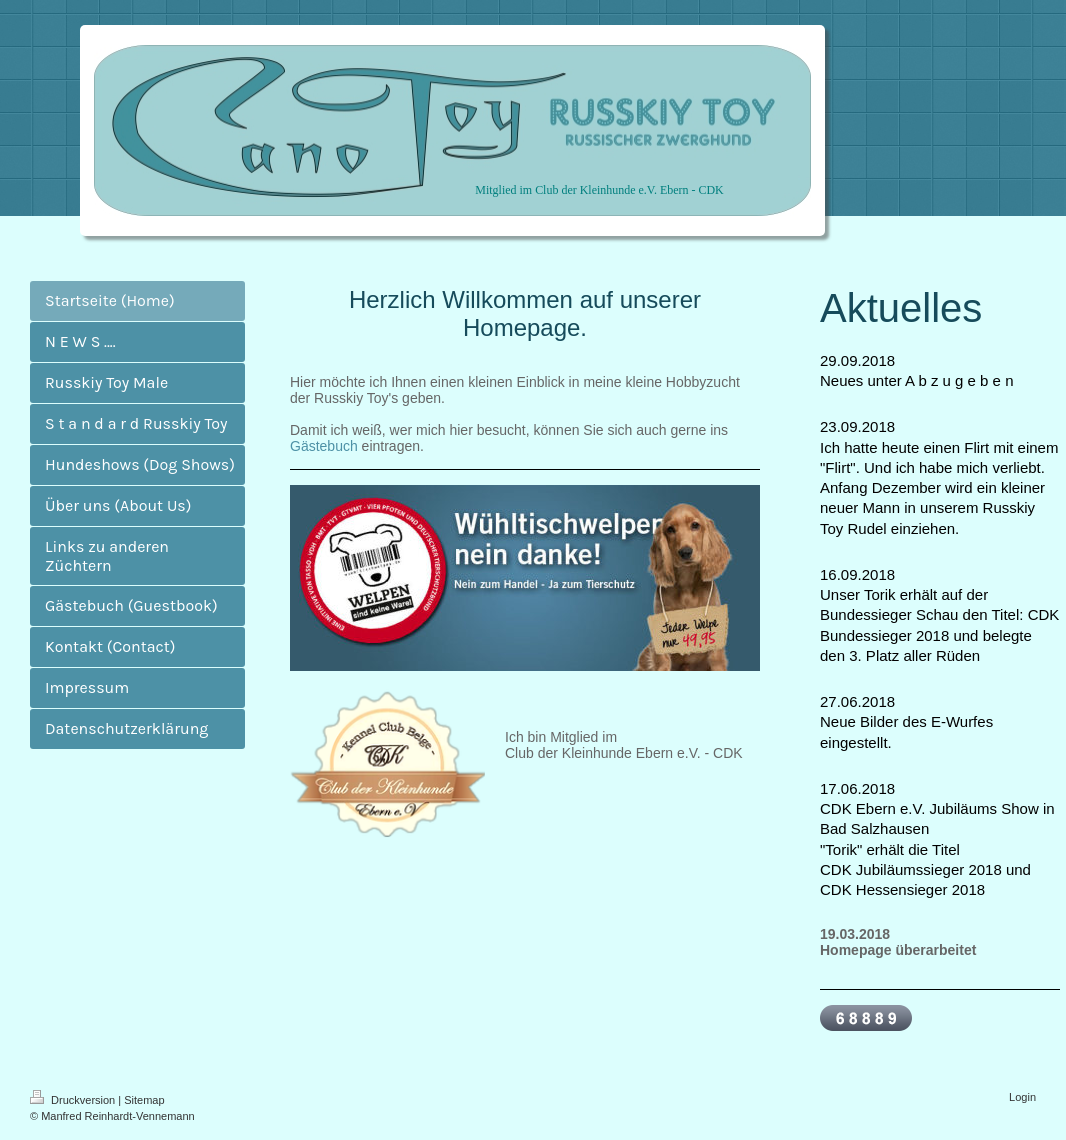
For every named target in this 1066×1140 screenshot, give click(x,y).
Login (1022, 1097)
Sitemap (144, 1100)
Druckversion (74, 1100)
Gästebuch (324, 446)
